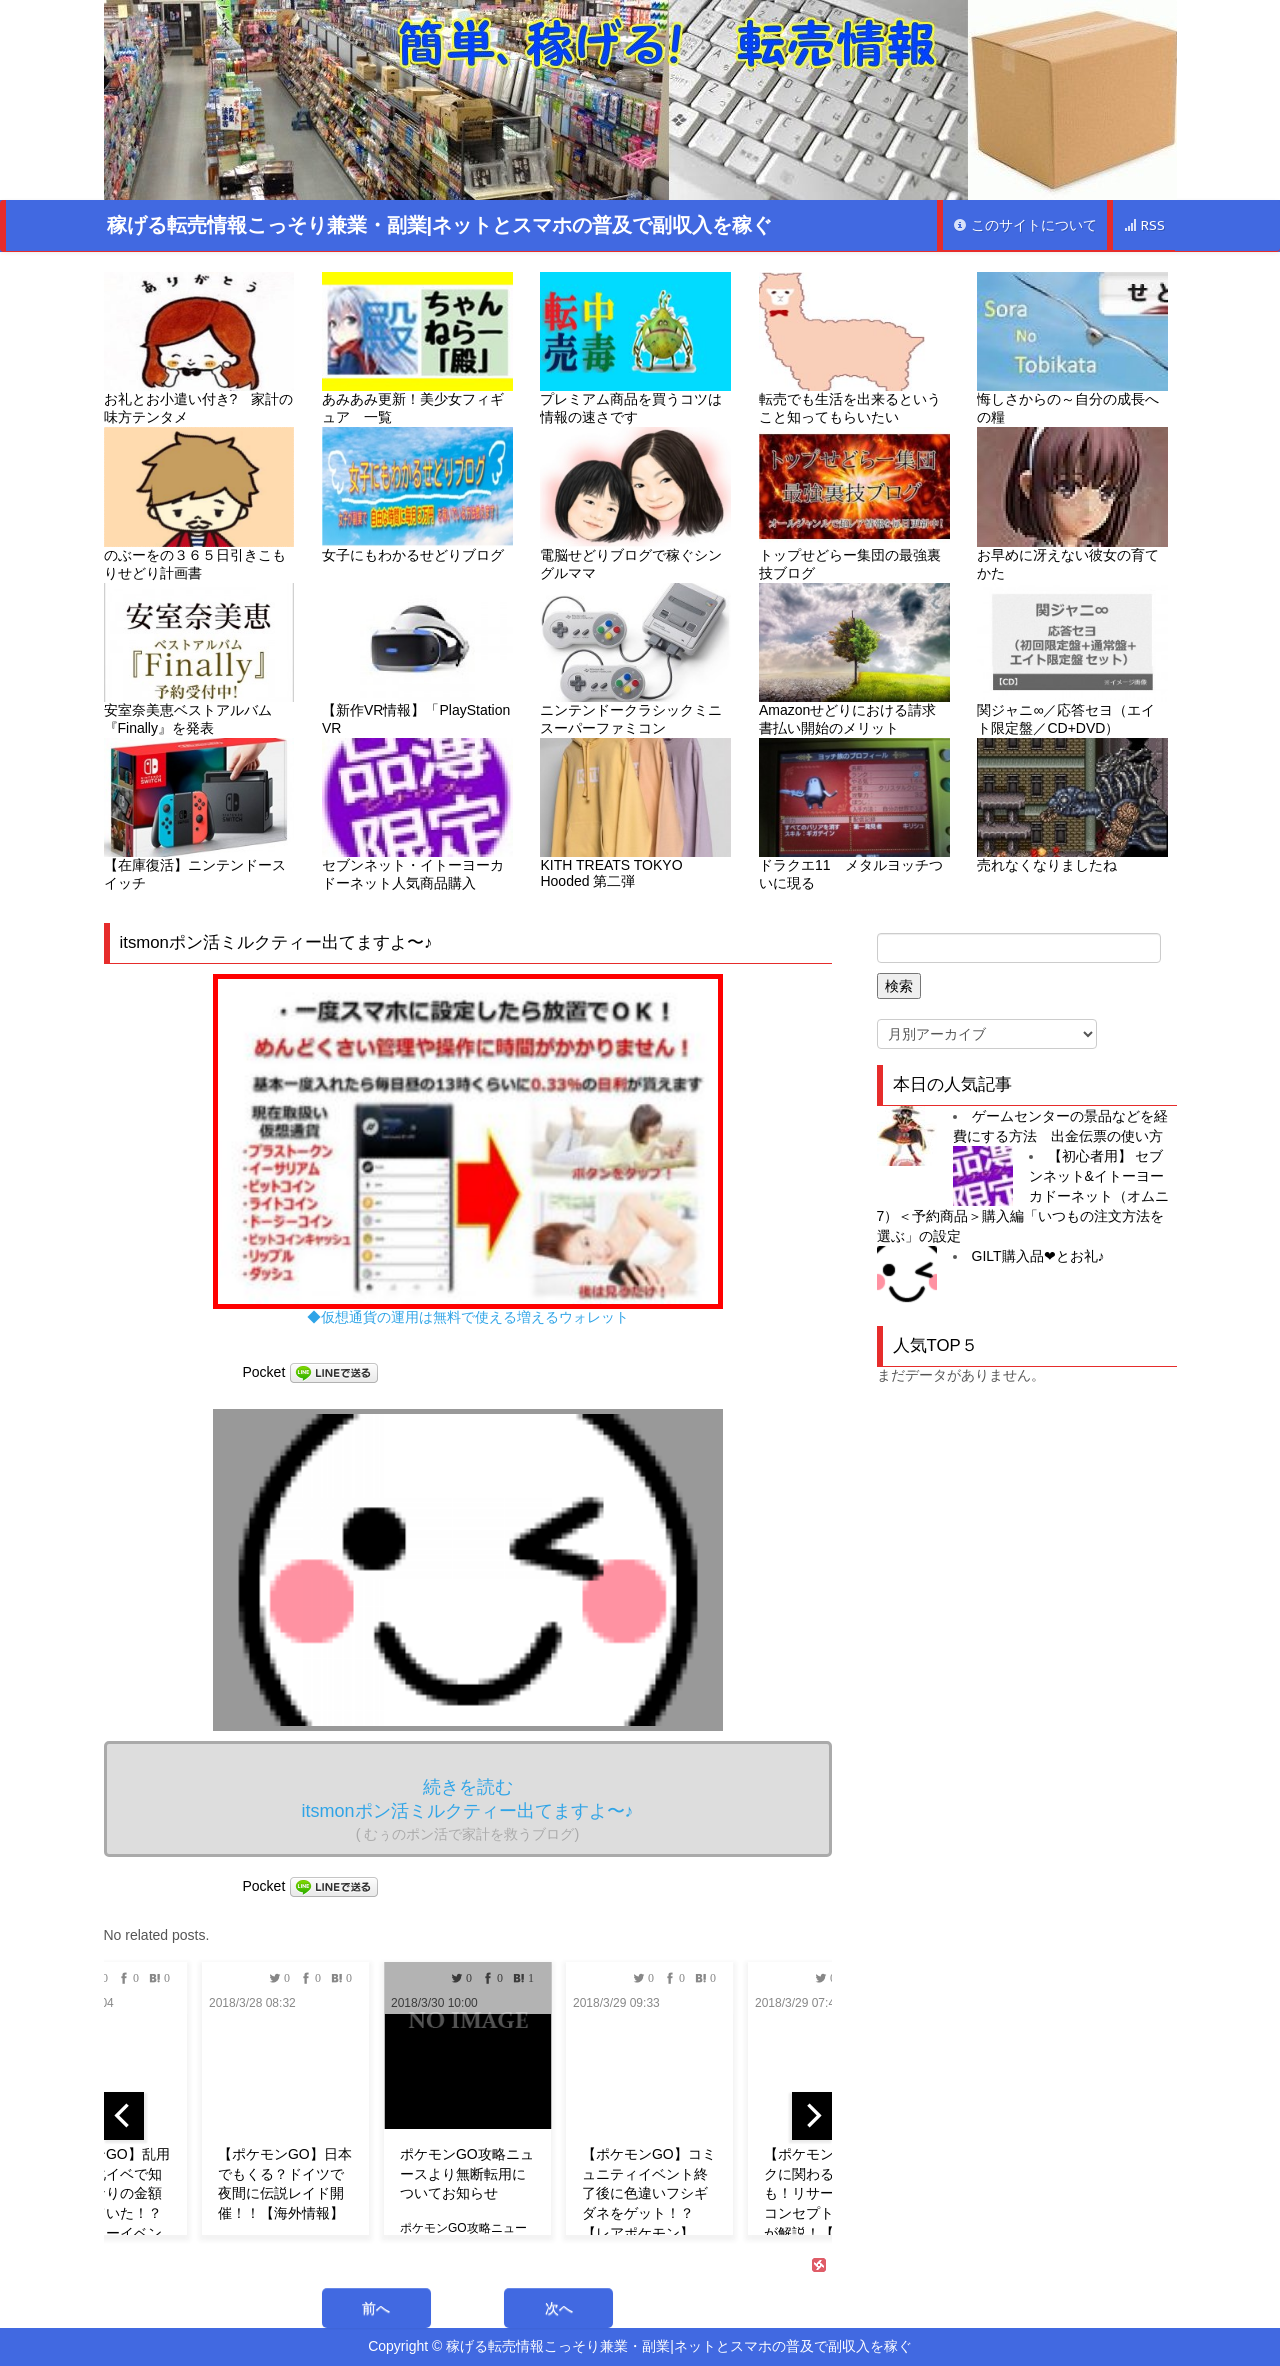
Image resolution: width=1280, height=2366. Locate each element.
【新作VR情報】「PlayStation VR (417, 659)
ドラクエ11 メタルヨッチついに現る (854, 814)
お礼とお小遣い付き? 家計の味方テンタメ (199, 348)
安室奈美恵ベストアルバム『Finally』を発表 (199, 659)
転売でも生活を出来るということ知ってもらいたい (854, 348)
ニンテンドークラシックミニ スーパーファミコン (635, 659)
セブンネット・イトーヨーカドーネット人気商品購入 (417, 814)
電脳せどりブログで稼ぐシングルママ (635, 503)
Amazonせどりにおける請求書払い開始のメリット (854, 659)
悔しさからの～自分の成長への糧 (1072, 348)
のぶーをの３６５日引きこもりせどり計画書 (199, 503)
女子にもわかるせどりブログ (417, 494)
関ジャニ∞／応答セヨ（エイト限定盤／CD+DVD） (1072, 659)
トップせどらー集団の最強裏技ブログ (854, 503)
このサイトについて (1025, 225)
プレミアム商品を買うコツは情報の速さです (635, 348)
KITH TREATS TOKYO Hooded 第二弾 (635, 813)
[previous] (124, 2116)
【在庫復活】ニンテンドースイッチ (199, 814)
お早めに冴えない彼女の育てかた (1072, 503)
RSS (1144, 225)
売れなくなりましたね (1072, 805)
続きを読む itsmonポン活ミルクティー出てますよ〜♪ (467, 1809)
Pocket (264, 1372)
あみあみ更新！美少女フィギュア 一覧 (417, 348)
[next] (812, 2116)
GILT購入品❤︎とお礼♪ (1038, 1256)
